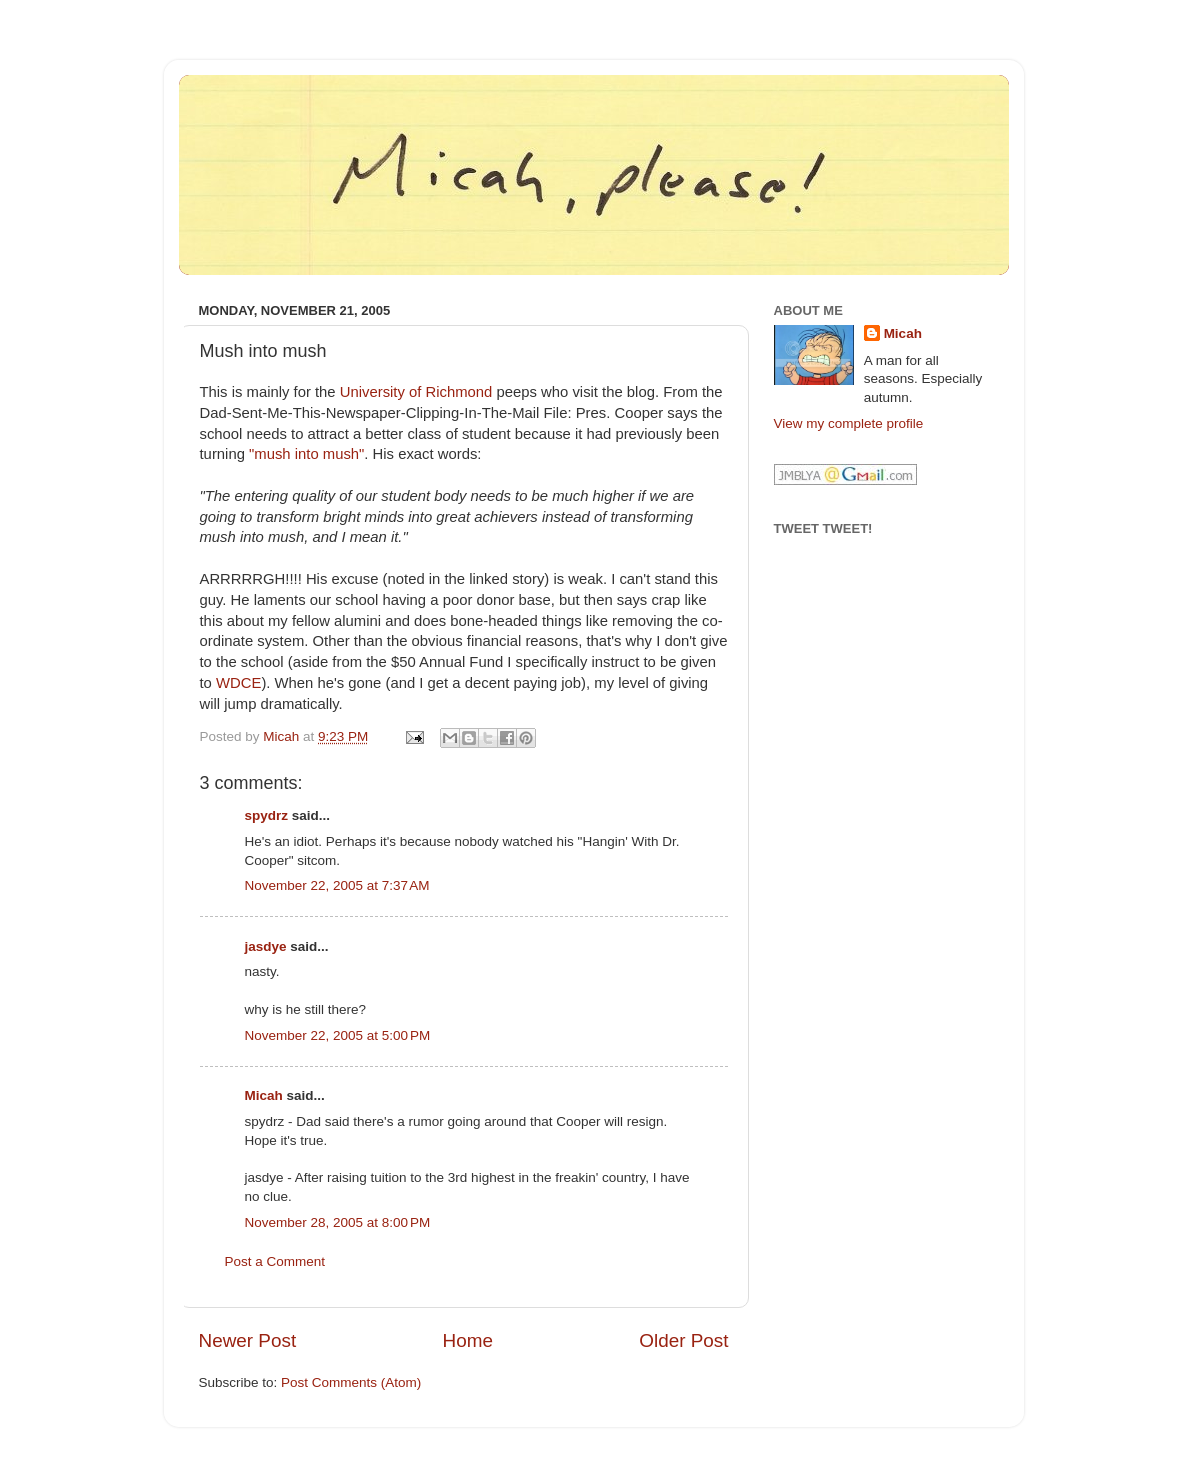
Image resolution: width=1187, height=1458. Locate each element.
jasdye (266, 946)
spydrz (267, 815)
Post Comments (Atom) (351, 1382)
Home (468, 1340)
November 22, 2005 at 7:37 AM (337, 885)
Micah (264, 1095)
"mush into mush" (306, 454)
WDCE (238, 683)
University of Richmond (416, 392)
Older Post (683, 1340)
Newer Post (248, 1340)
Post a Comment (275, 1261)
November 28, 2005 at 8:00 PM (338, 1222)
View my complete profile (849, 423)
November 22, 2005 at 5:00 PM (338, 1035)
